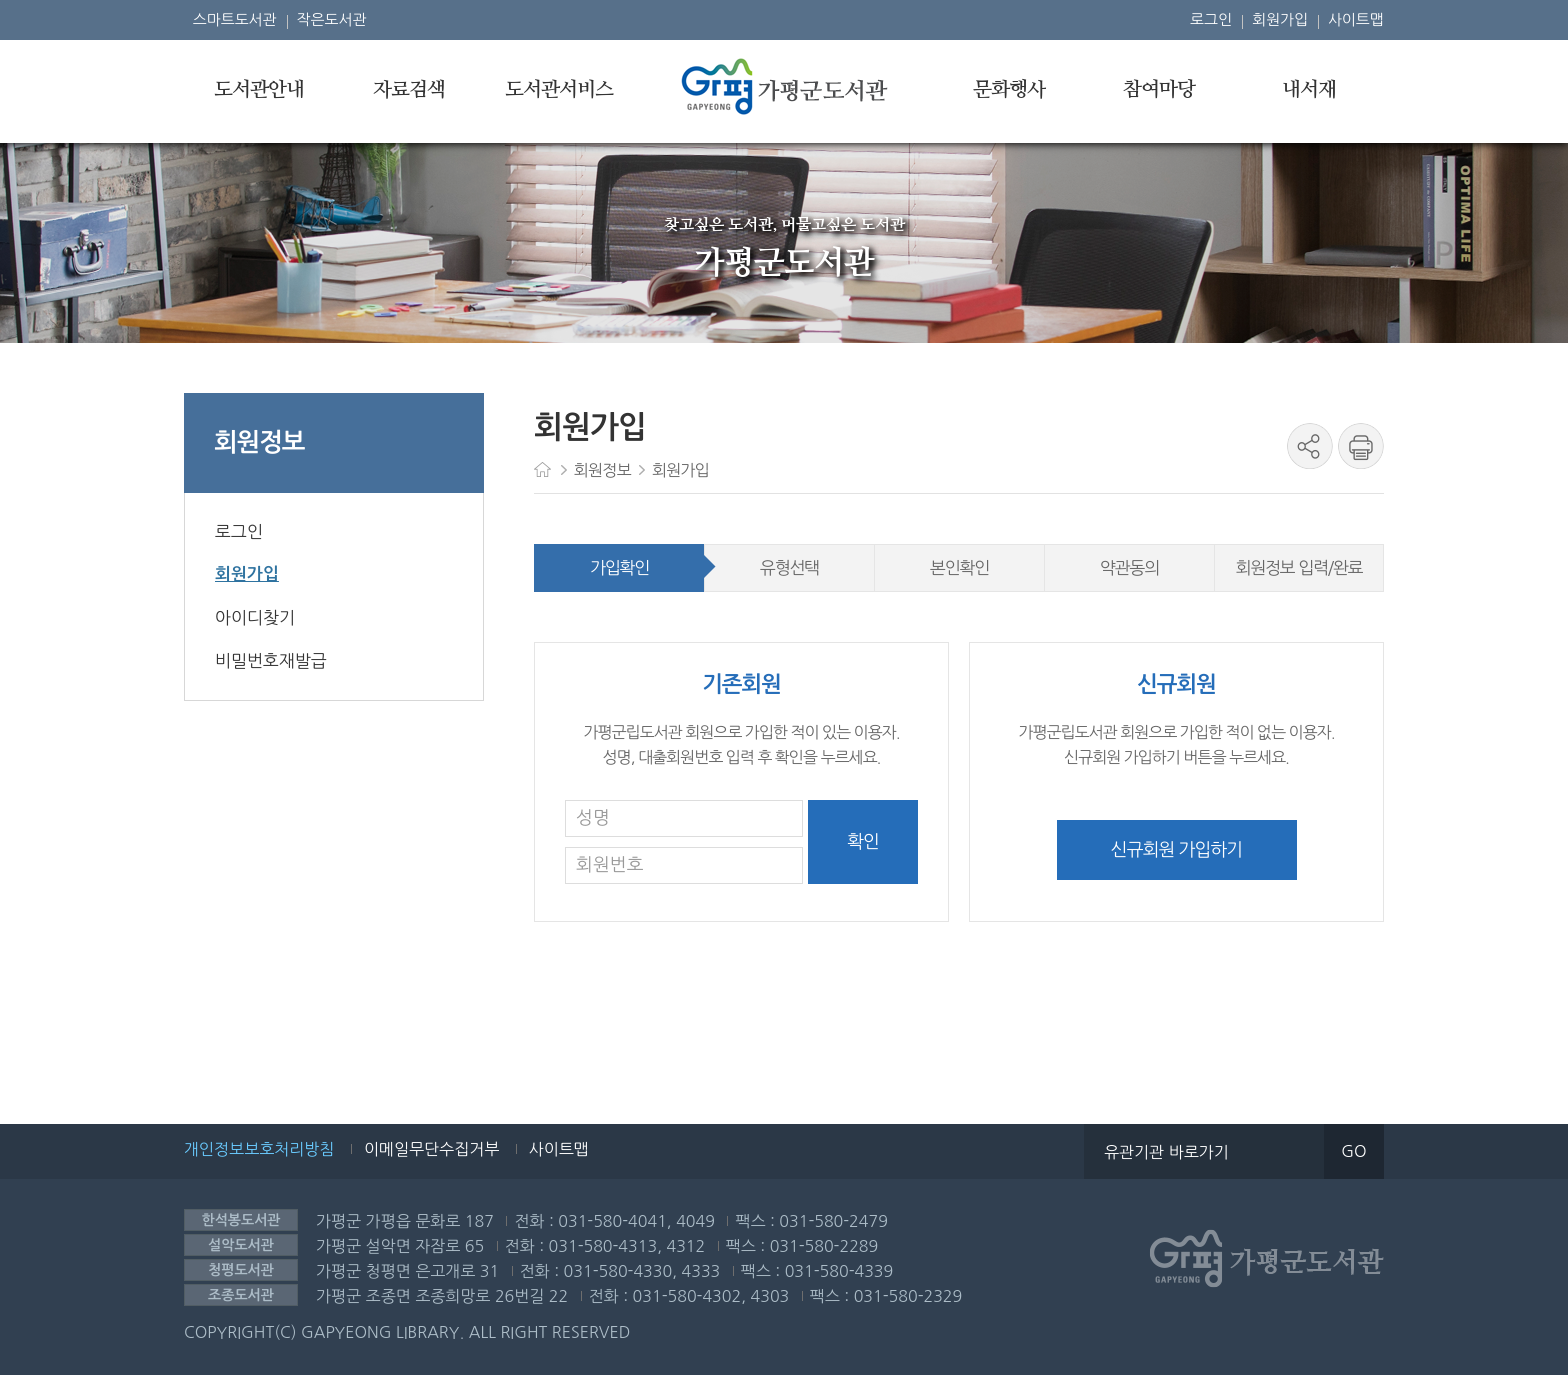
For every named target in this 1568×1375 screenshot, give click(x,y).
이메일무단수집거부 (431, 1149)
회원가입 (1280, 19)
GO (1353, 1151)
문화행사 (1009, 90)
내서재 (1309, 90)
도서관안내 (259, 90)
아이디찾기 (255, 617)
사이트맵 (1356, 19)
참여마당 (1159, 90)
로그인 (1211, 19)
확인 (863, 842)
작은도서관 (332, 19)
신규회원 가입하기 (1176, 850)
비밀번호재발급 (271, 660)
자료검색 (409, 90)
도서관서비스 (559, 90)
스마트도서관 (235, 19)
